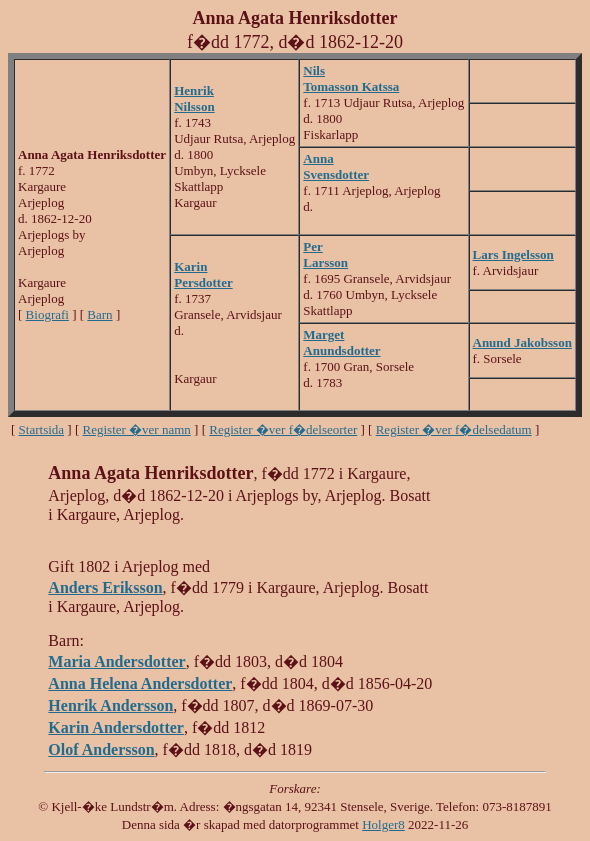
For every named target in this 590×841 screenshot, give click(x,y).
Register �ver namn (137, 429)
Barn (99, 314)
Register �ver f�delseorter (283, 429)
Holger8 (383, 824)
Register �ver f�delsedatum (454, 429)
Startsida (42, 429)
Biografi (47, 314)
